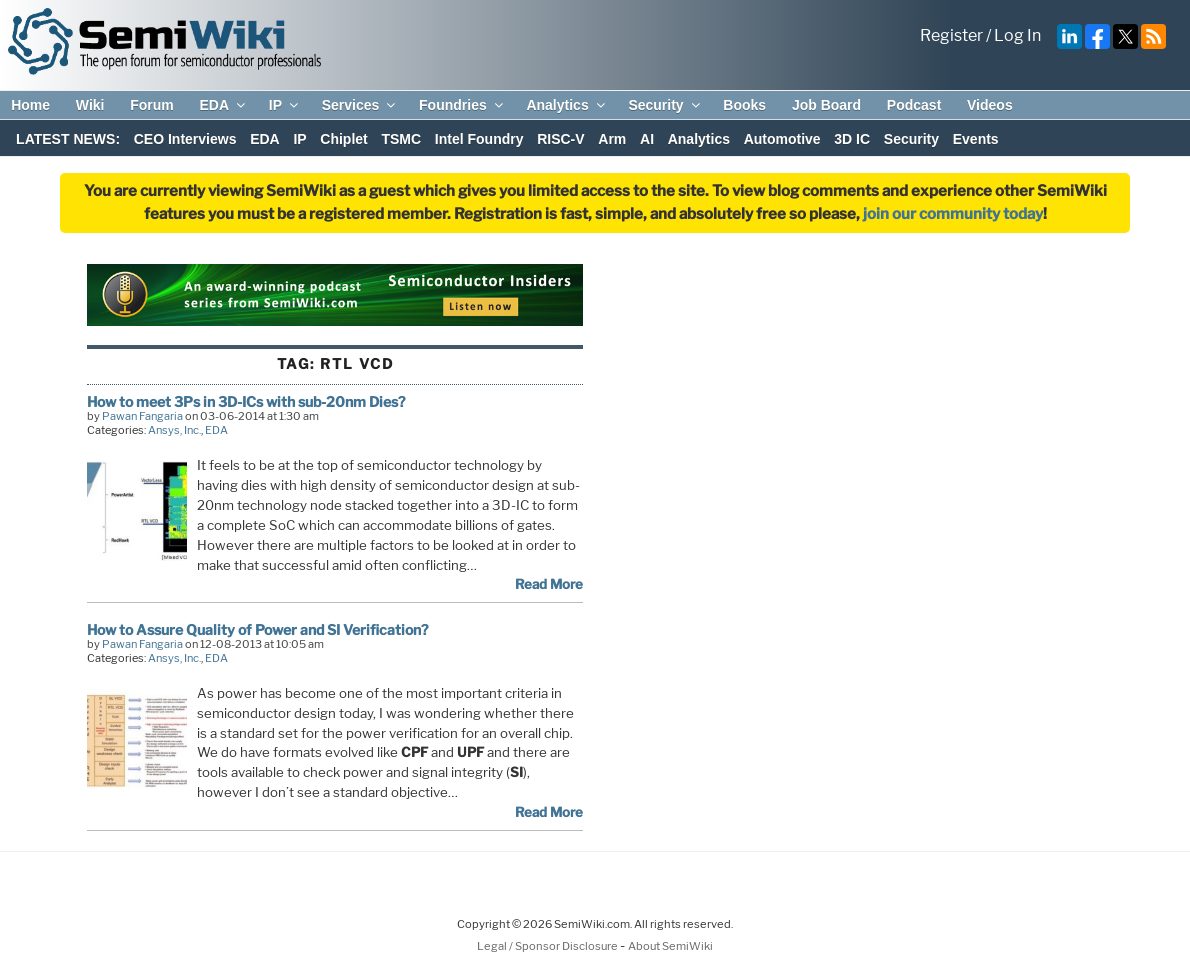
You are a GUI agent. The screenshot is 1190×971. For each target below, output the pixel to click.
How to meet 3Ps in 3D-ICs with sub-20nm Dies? (246, 401)
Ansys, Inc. (174, 430)
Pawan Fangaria (142, 416)
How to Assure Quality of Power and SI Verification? (257, 629)
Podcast (914, 105)
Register (951, 35)
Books (744, 105)
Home (30, 105)
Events (976, 139)
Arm (612, 139)
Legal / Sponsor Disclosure (548, 946)
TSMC (401, 139)
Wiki (90, 105)
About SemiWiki (670, 946)
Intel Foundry (479, 139)
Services (360, 105)
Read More (549, 584)
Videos (990, 105)
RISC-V (560, 139)
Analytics (566, 105)
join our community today (953, 214)
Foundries (462, 105)
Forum (152, 105)
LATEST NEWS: (68, 139)
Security (665, 105)
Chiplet (343, 139)
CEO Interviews (185, 139)
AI (647, 139)
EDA (223, 105)
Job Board (826, 105)
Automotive (782, 139)
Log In (1017, 35)
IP (285, 105)
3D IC (852, 139)
